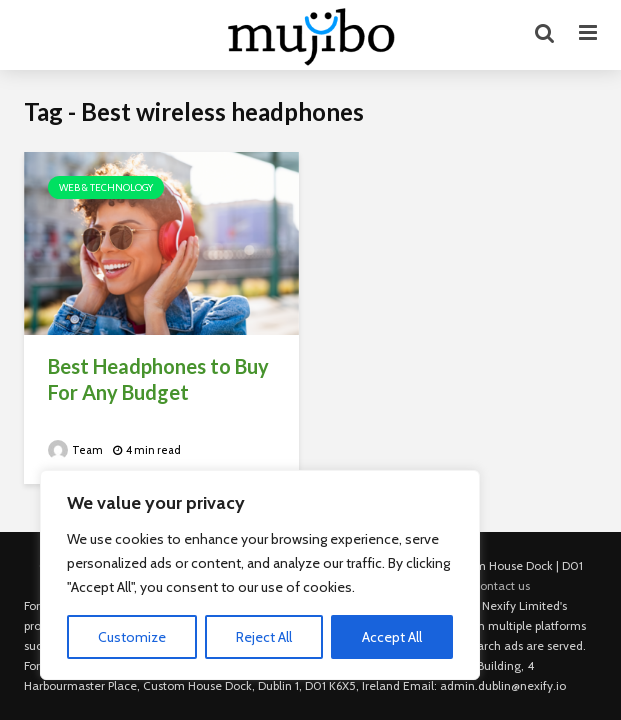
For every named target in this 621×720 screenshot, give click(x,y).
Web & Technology (106, 187)
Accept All (392, 637)
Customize (132, 637)
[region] (260, 575)
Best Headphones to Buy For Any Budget (158, 379)
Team (75, 450)
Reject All (264, 637)
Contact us (501, 585)
